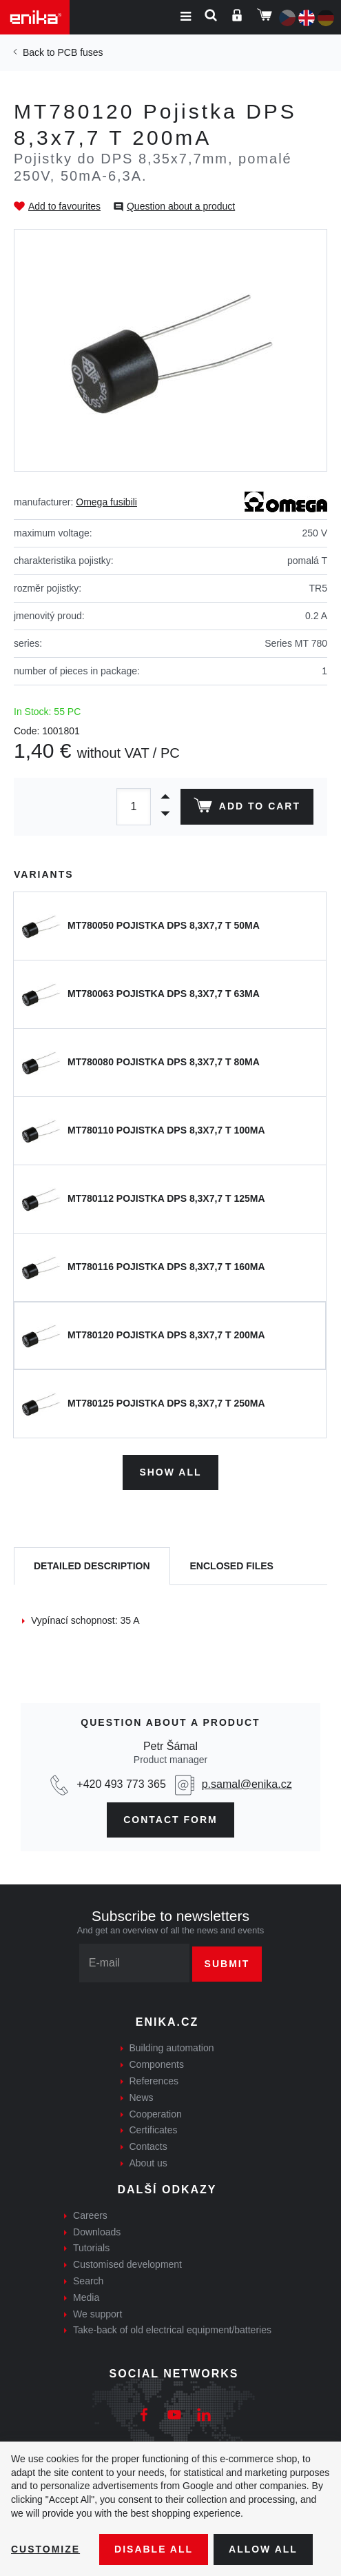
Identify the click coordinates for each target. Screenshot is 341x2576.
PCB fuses (80, 52)
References (154, 2080)
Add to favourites (64, 206)
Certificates (154, 2129)
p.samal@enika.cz (247, 1784)
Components (157, 2064)
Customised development (127, 2264)
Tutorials (91, 2247)
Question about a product (181, 206)
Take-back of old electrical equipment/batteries (172, 2329)
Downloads (97, 2231)
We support (97, 2314)
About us (148, 2163)
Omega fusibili (106, 501)
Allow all (263, 2549)
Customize (45, 2549)
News (142, 2097)
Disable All (153, 2549)
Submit (227, 1963)
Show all (170, 1472)
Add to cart (247, 808)
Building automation (172, 2047)
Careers (90, 2215)
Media (86, 2297)
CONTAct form (170, 1819)
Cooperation (156, 2114)
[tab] (92, 1566)
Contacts (148, 2146)
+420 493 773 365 (120, 1784)
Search (88, 2280)
